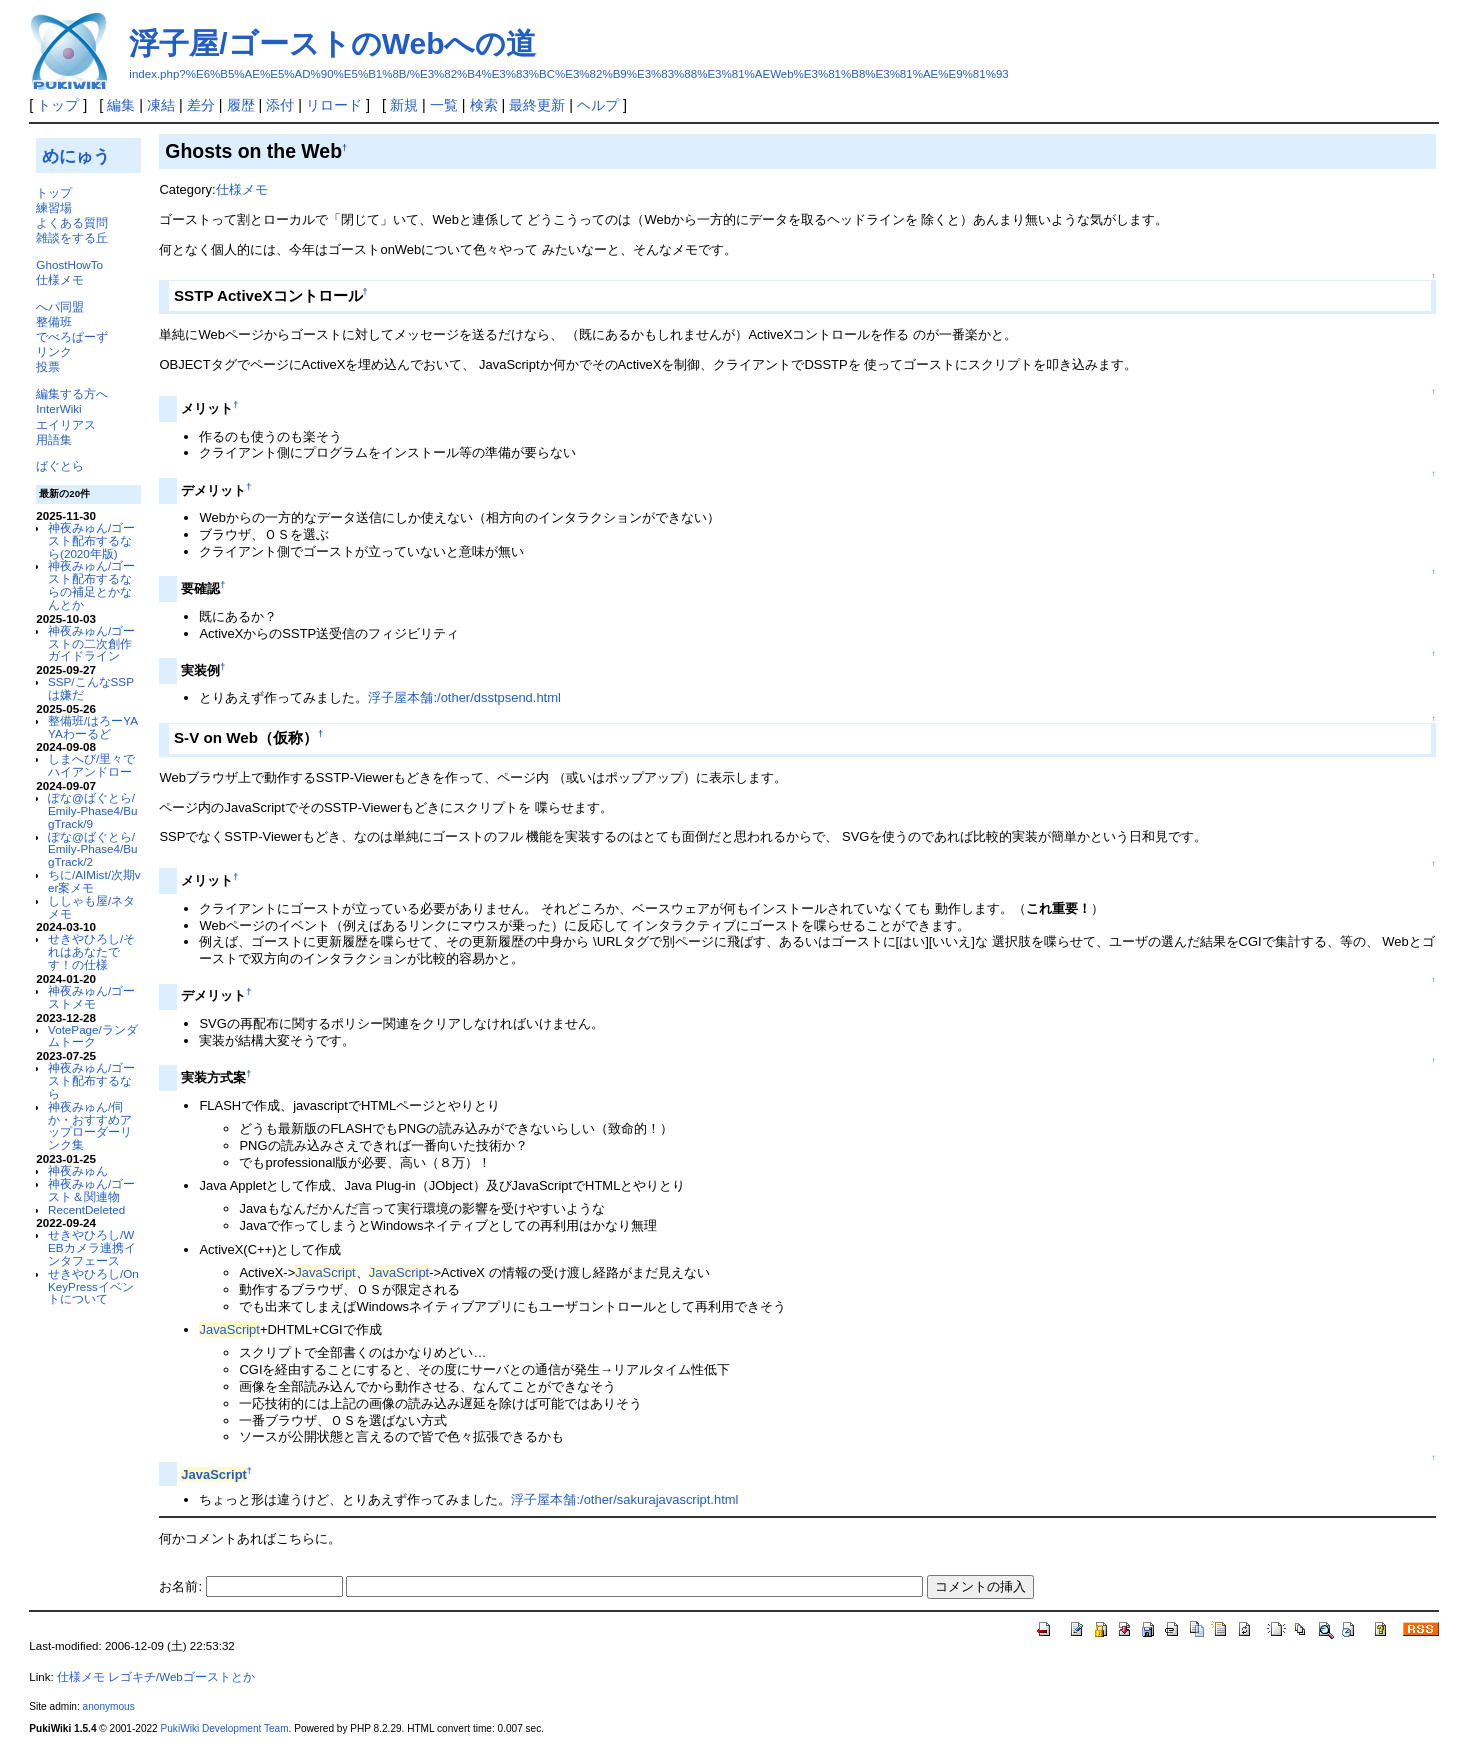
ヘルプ (598, 105)
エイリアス (66, 424)
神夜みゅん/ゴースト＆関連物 (91, 1190)
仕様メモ (60, 279)
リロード (334, 105)
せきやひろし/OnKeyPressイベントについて (93, 1286)
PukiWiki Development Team (225, 1728)
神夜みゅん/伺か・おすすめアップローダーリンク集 (90, 1125)
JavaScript (325, 1272)
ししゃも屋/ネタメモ (91, 907)
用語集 (54, 439)
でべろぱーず (72, 336)
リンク (54, 351)
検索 (484, 105)
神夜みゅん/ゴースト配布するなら (91, 1080)
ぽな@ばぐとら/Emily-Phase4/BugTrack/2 (92, 849)
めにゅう (76, 156)
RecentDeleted (86, 1209)
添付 (280, 105)
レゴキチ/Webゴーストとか (181, 1677)
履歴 (241, 105)
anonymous (109, 1706)
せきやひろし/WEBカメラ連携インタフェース (92, 1247)
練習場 (54, 207)
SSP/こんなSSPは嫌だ (91, 688)
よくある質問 (72, 222)
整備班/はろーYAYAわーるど (93, 727)
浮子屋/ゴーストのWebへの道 (332, 43)
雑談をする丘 (72, 237)
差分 (201, 105)
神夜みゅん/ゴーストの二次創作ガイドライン (91, 643)
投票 (48, 366)
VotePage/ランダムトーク (93, 1036)
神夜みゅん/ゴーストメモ (91, 997)
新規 (404, 105)
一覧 (444, 105)
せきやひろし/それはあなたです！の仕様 (91, 951)
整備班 (54, 321)
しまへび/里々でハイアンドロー (91, 765)
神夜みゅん (78, 1170)
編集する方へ (72, 393)
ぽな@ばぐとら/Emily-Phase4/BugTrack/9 (92, 810)
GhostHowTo (69, 264)
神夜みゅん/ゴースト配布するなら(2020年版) (91, 540)
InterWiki (58, 408)
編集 (121, 105)
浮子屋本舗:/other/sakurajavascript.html (624, 1499)
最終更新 (537, 105)
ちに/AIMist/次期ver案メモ (94, 881)
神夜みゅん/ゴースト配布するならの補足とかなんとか (91, 584)
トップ (58, 105)
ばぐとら (60, 465)
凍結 (161, 105)
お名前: (182, 1586)
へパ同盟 (60, 306)
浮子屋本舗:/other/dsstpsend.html (464, 697)
